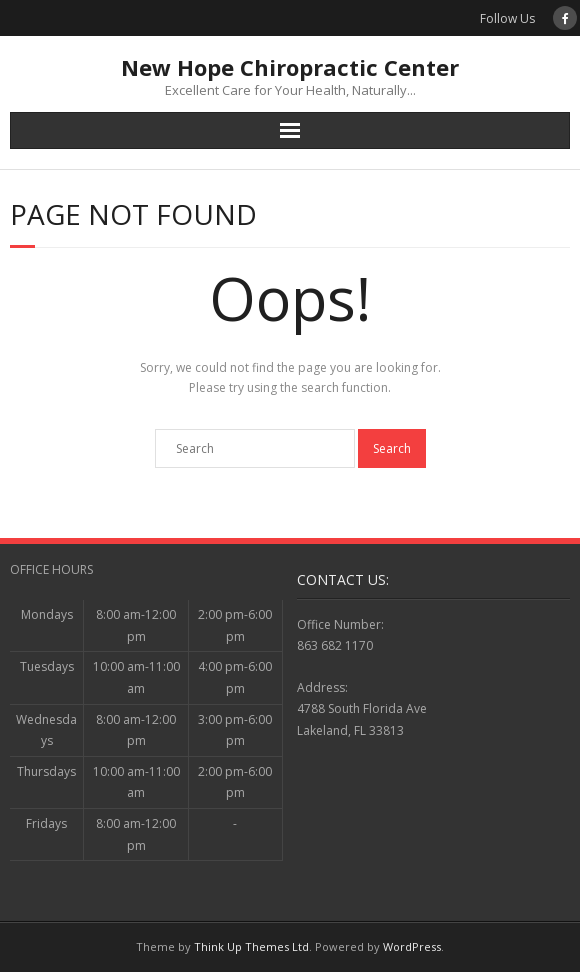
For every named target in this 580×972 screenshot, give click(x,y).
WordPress (412, 946)
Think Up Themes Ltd (251, 946)
